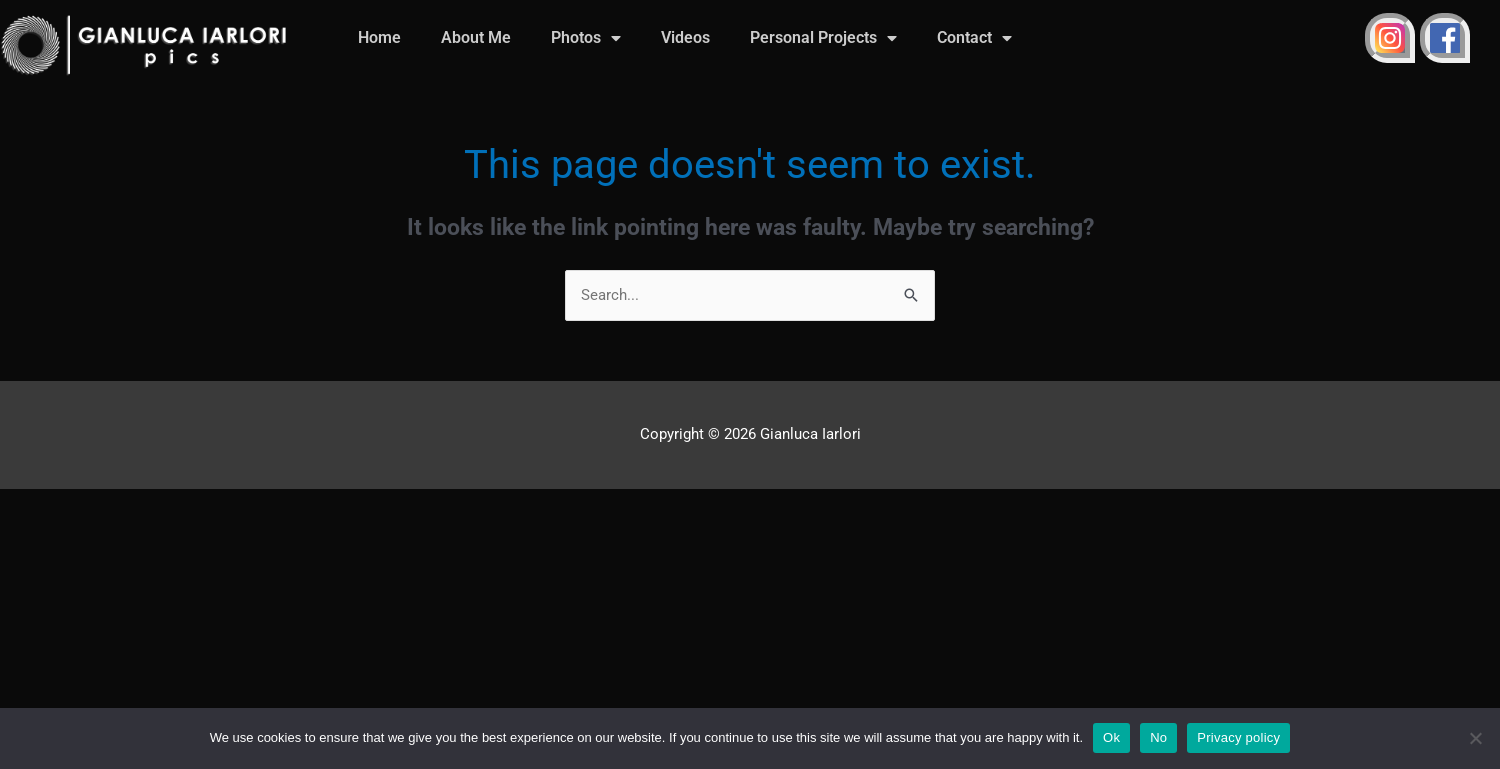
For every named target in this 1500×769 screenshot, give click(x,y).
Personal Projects (823, 38)
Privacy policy (1238, 737)
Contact (974, 38)
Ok (1111, 737)
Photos (586, 38)
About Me (476, 37)
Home (379, 37)
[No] (1475, 738)
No (1158, 737)
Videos (685, 37)
